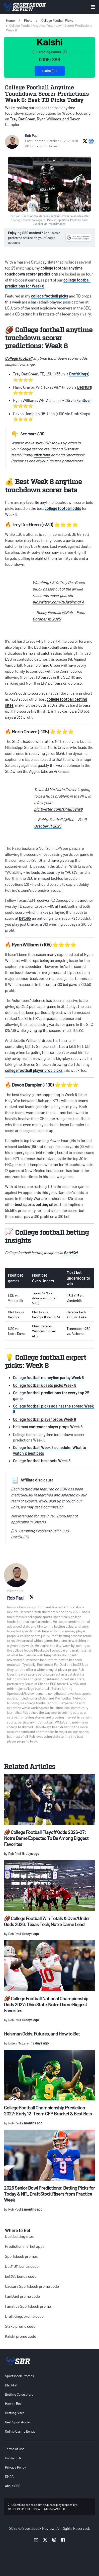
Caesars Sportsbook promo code (32, 2286)
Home (10, 20)
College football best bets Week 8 (42, 1460)
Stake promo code (20, 2326)
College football (18, 358)
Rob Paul (31, 135)
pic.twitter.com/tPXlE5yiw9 (58, 809)
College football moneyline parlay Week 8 (48, 1377)
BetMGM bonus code (22, 2266)
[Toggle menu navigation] (93, 7)
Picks (28, 20)
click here (42, 454)
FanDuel (83, 400)
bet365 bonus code (20, 2276)
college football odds (63, 508)
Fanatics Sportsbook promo (28, 2306)
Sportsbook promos (21, 2256)
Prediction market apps (24, 2246)
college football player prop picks (34, 1070)
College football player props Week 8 (44, 1419)
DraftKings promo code (24, 2316)
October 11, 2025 (47, 826)
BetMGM (84, 387)
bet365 (25, 918)
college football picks (49, 295)
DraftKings (78, 373)
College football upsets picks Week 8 (44, 1385)
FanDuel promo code (22, 2296)
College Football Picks (57, 20)
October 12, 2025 (47, 618)
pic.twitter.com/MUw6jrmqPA (58, 601)
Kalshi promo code (20, 2336)
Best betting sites (19, 2236)
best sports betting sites (36, 1204)
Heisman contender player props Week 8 (48, 1426)
